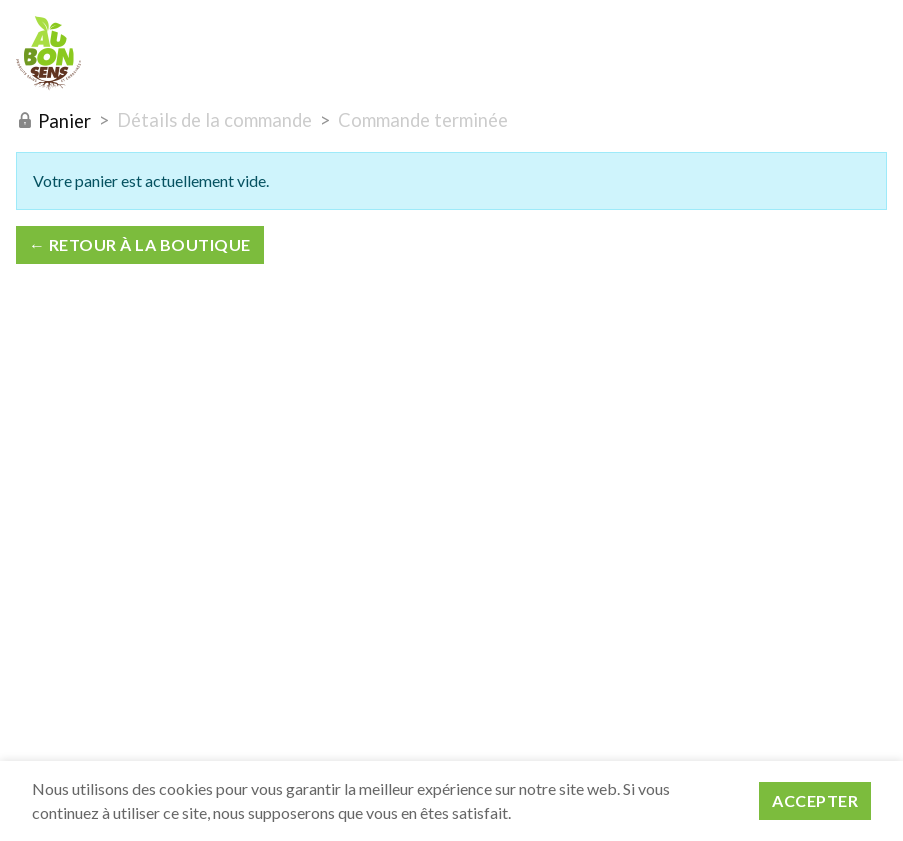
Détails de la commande (214, 120)
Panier (53, 121)
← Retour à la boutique (140, 244)
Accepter (815, 800)
